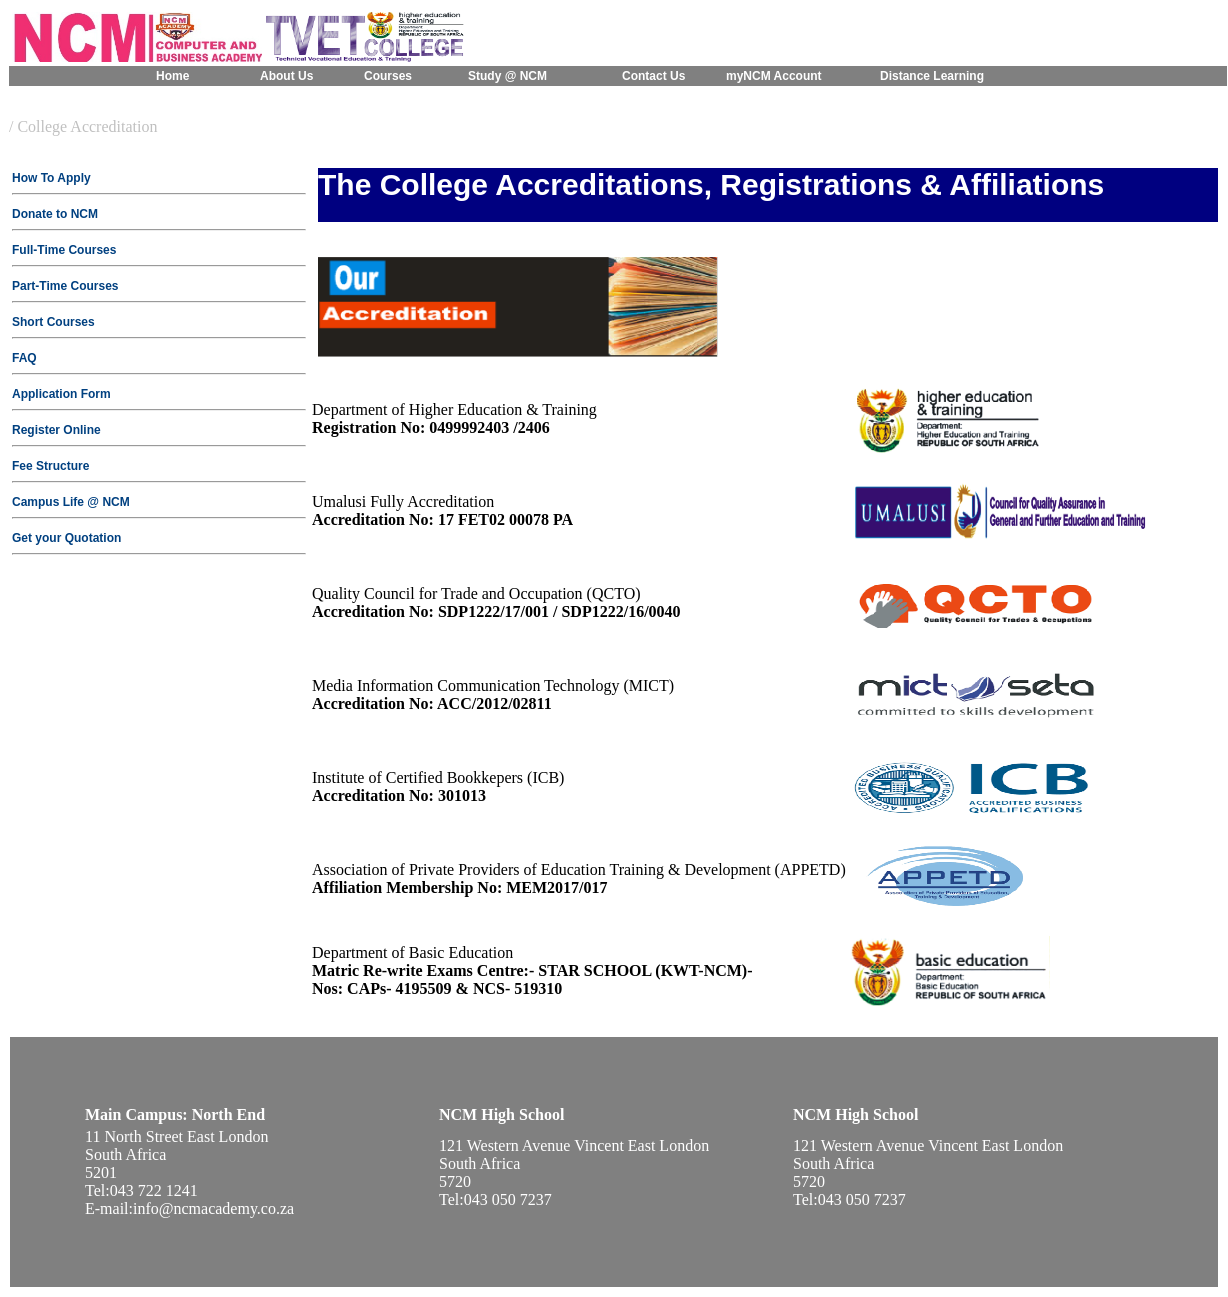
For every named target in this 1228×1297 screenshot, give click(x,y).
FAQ (24, 358)
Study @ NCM (507, 76)
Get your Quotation (66, 538)
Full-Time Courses (64, 250)
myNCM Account (774, 76)
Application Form (61, 394)
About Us (286, 76)
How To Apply (51, 178)
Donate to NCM (55, 214)
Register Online (56, 430)
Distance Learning (932, 76)
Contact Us (653, 76)
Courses (388, 76)
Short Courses (53, 322)
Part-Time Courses (65, 286)
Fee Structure (50, 466)
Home (172, 76)
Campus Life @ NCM (71, 502)
